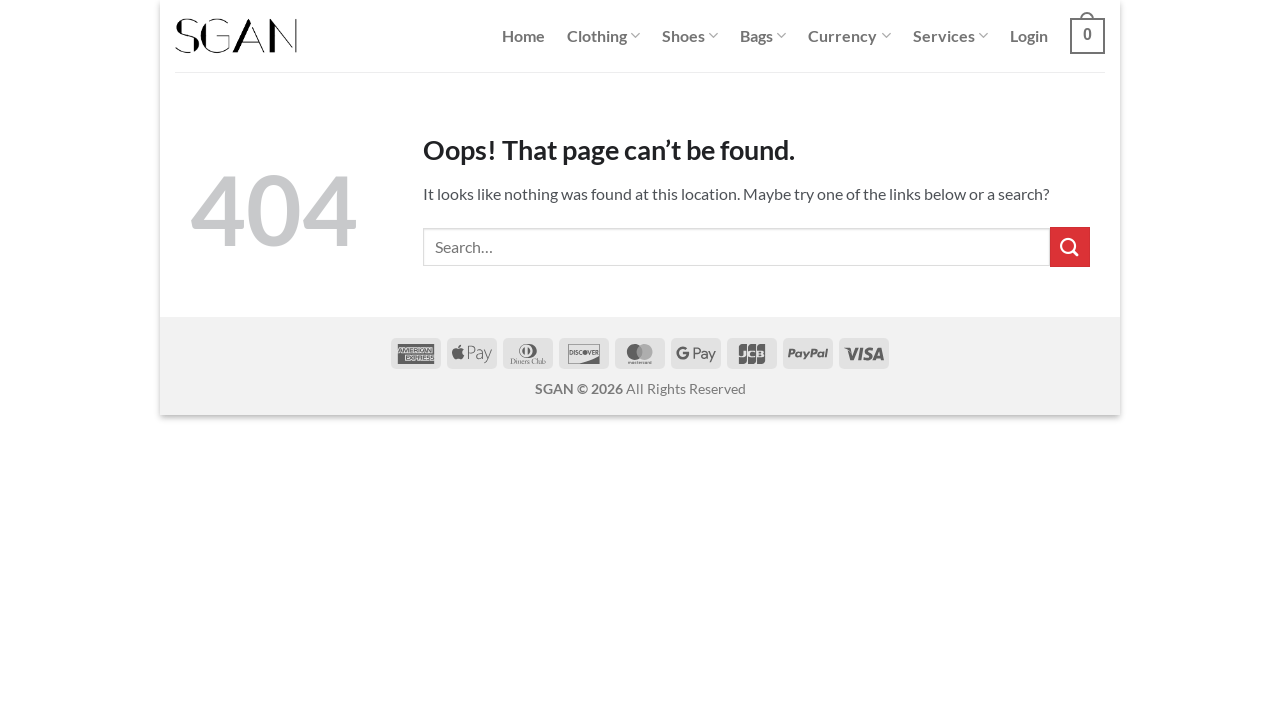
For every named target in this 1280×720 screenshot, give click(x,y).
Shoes (690, 36)
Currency (849, 36)
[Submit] (1070, 246)
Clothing (603, 36)
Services (950, 36)
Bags (763, 36)
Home (523, 35)
